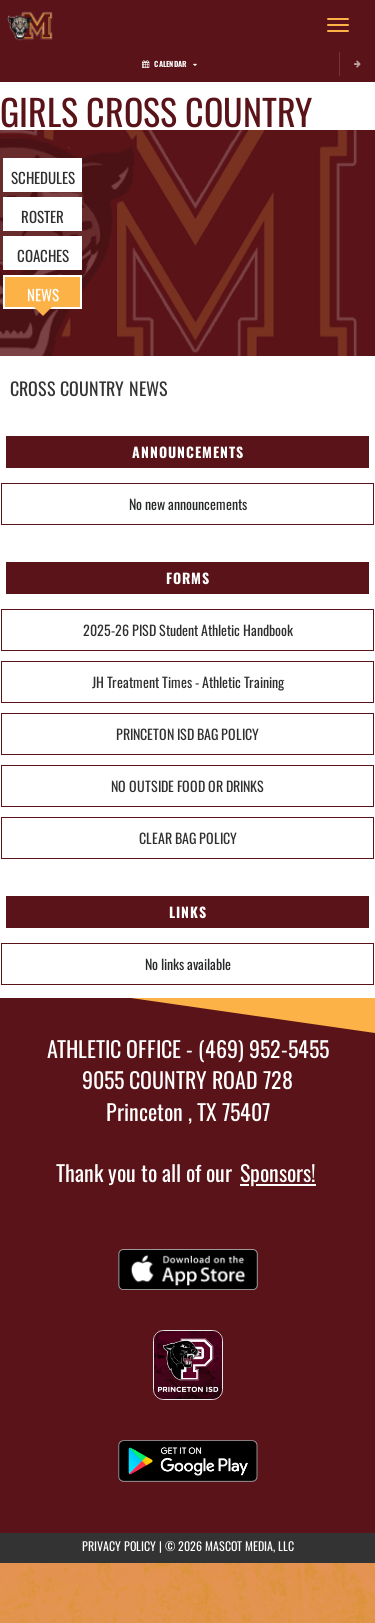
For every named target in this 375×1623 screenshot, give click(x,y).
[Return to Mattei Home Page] (30, 25)
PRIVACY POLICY (119, 1545)
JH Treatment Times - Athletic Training (188, 681)
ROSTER (42, 216)
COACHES (43, 255)
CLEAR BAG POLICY (188, 837)
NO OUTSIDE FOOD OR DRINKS (187, 785)
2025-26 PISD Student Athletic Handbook (188, 629)
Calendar (169, 63)
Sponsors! (278, 1172)
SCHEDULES (43, 177)
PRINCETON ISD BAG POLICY (187, 733)
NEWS (43, 294)
